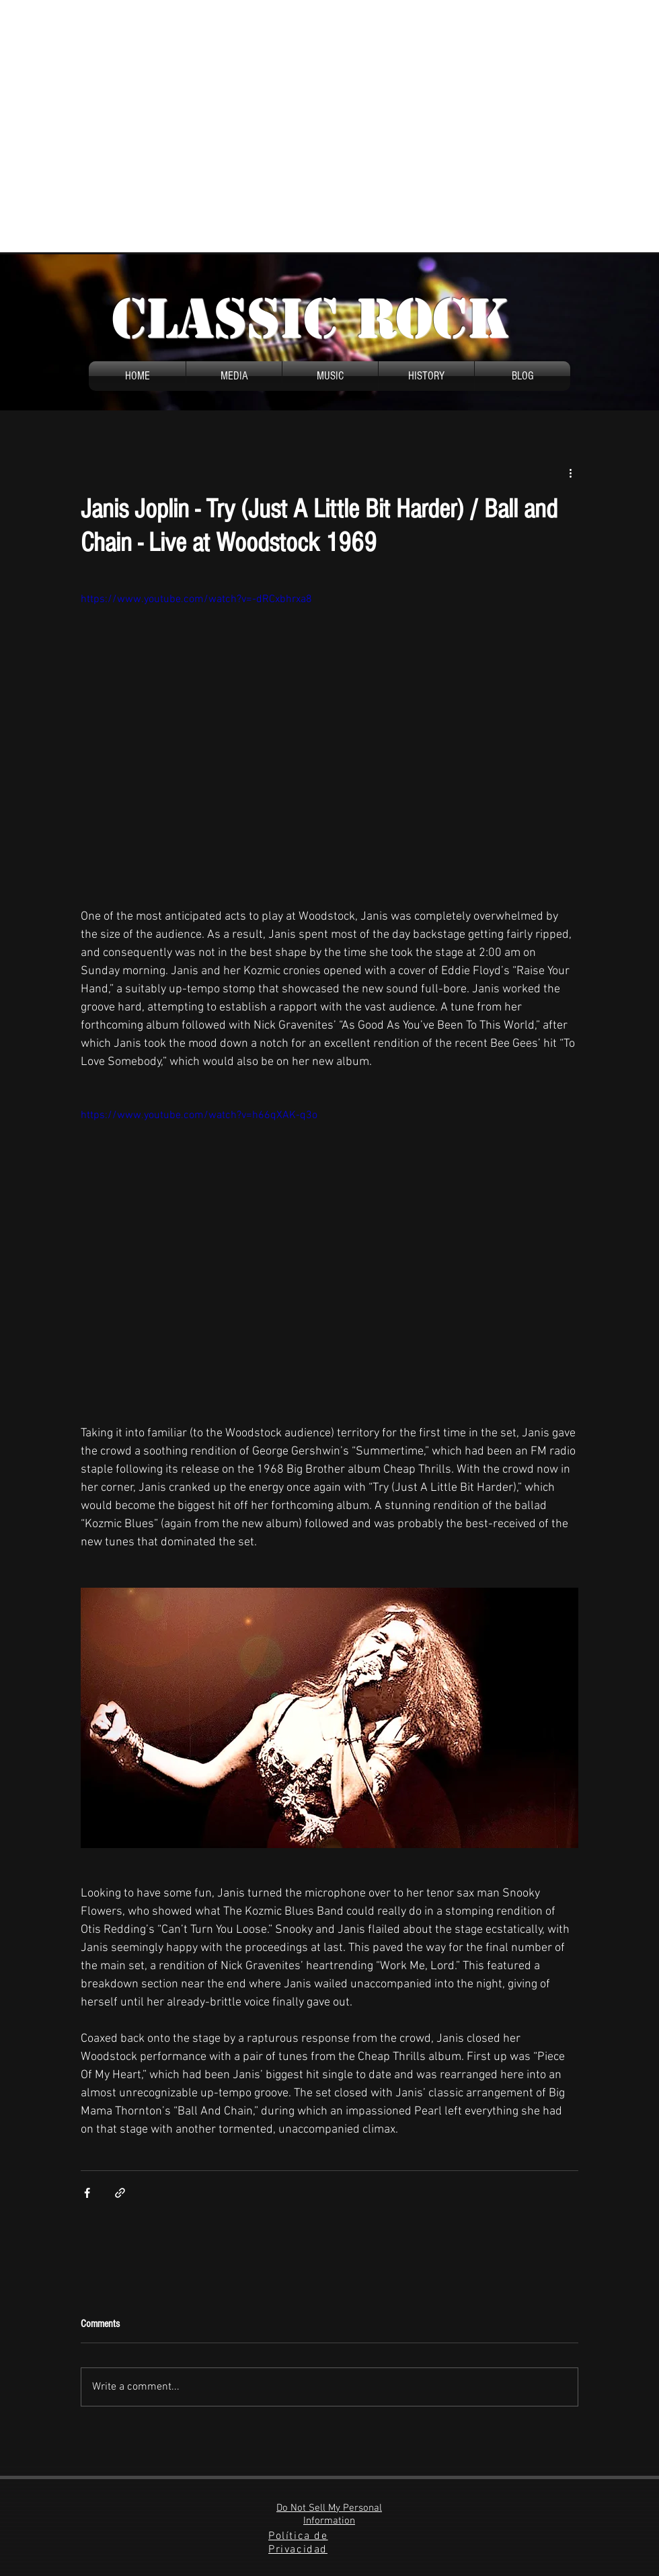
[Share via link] (120, 2192)
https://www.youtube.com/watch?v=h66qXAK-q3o (199, 1115)
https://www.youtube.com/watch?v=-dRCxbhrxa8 (196, 599)
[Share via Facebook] (87, 2192)
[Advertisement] (126, 126)
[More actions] (570, 472)
